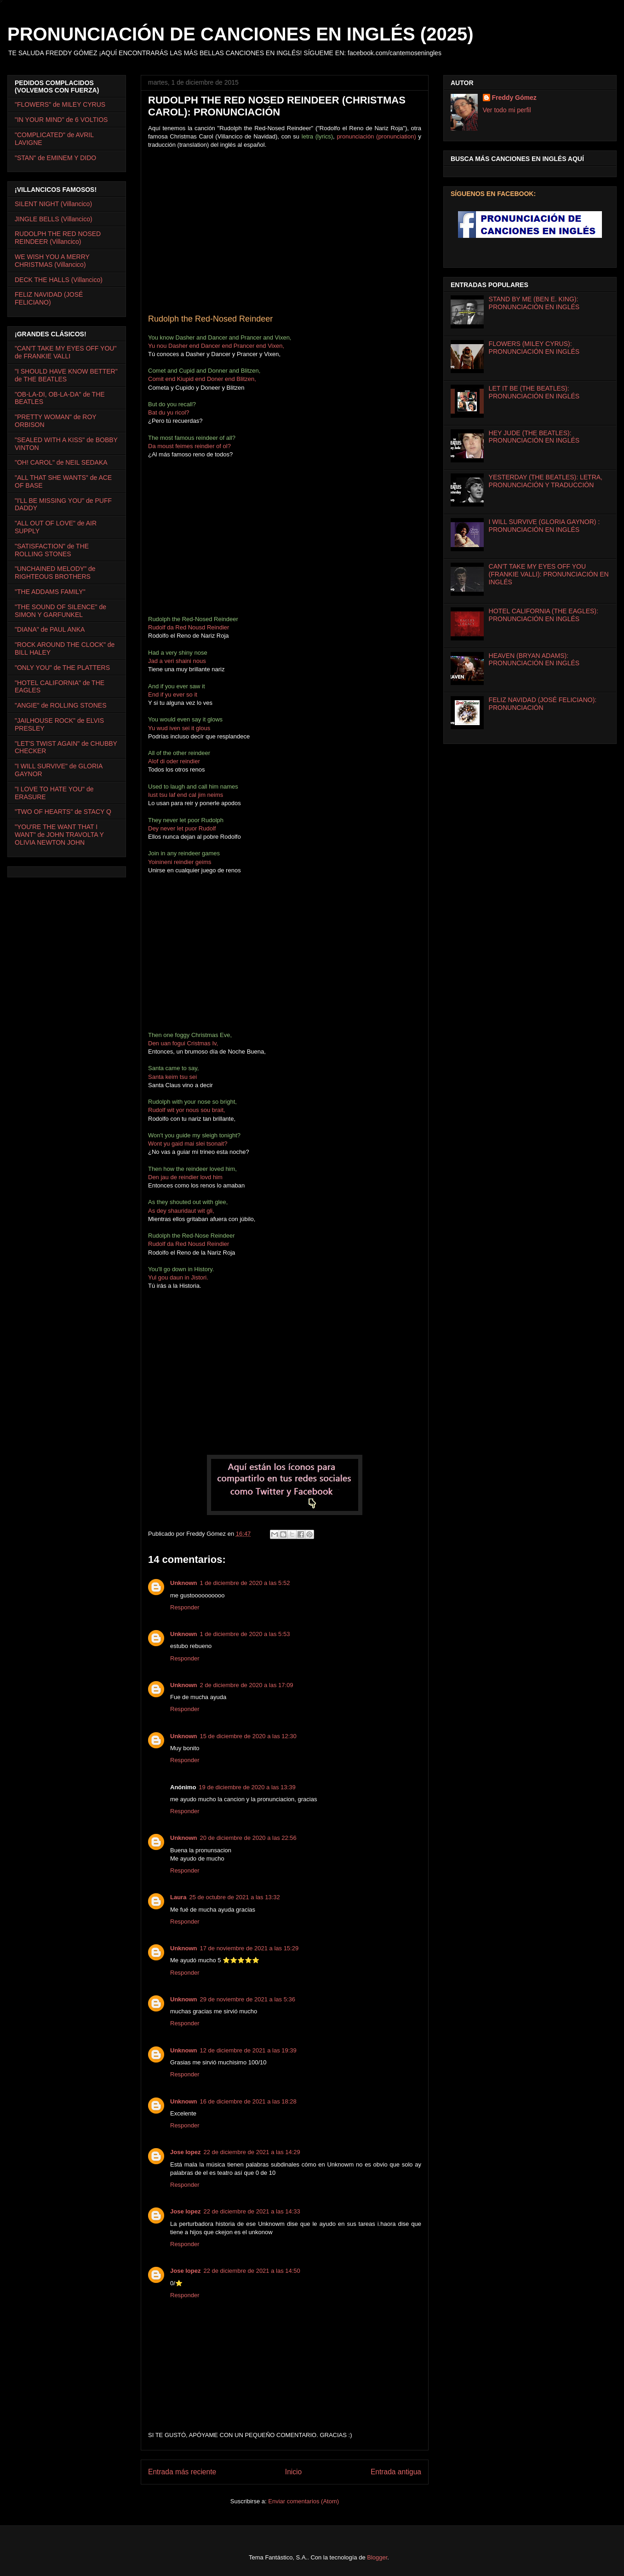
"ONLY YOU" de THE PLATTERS (62, 667)
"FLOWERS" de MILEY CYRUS (60, 104)
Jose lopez (185, 2152)
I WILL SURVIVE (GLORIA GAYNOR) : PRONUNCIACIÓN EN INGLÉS (544, 525)
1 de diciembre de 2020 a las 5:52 (245, 1582)
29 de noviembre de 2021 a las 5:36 (247, 1999)
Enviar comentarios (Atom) (303, 2501)
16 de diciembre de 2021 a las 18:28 (248, 2101)
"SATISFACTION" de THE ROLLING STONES (52, 550)
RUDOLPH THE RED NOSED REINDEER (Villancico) (58, 237)
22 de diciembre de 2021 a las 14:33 (251, 2211)
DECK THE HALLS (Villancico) (59, 279)
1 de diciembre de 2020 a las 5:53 (245, 1634)
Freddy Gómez (514, 97)
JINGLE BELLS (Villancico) (53, 219)
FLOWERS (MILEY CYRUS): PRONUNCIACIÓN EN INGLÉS (534, 347)
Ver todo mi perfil (507, 110)
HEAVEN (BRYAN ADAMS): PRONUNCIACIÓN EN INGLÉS (534, 659)
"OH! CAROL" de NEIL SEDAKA (61, 462)
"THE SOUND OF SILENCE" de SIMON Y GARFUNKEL (60, 610)
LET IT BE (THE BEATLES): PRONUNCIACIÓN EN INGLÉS (534, 392)
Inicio (293, 2472)
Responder (185, 1607)
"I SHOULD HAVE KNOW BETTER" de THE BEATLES (66, 375)
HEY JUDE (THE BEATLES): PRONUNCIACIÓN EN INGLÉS (534, 436)
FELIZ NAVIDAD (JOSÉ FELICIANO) (49, 298)
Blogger (377, 2557)
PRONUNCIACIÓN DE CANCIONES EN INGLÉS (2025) (240, 34)
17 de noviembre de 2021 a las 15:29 (249, 1948)
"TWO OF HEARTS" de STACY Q (63, 811)
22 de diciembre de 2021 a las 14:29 (251, 2152)
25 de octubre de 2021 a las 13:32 (234, 1897)
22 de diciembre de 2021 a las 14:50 (251, 2270)
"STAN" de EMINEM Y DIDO (55, 157)
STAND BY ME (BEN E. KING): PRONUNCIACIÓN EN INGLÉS (534, 303)
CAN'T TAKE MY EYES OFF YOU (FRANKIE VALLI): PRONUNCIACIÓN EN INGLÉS (549, 574)
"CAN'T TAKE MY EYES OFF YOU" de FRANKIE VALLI (65, 352)
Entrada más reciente (182, 2472)
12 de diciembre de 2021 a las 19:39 (248, 2050)
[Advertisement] (225, 540)
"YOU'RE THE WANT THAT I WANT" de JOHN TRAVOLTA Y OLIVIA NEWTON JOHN (59, 834)
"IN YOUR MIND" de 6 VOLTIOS (61, 119)
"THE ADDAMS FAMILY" (50, 591)
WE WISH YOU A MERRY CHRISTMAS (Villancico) (52, 260)
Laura (178, 1897)
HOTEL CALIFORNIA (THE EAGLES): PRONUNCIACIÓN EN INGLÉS (543, 614)
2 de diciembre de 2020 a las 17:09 (246, 1685)
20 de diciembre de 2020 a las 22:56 (248, 1837)
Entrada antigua (396, 2472)
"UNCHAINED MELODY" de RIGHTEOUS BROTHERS (55, 572)
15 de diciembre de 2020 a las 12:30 (248, 1736)
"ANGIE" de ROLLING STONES (61, 705)
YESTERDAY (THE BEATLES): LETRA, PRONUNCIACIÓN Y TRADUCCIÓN (545, 481)
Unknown (183, 1582)
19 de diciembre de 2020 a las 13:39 (247, 1787)
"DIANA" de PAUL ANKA (50, 629)
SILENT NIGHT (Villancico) (53, 203)
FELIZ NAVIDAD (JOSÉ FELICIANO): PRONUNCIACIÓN (543, 703)
